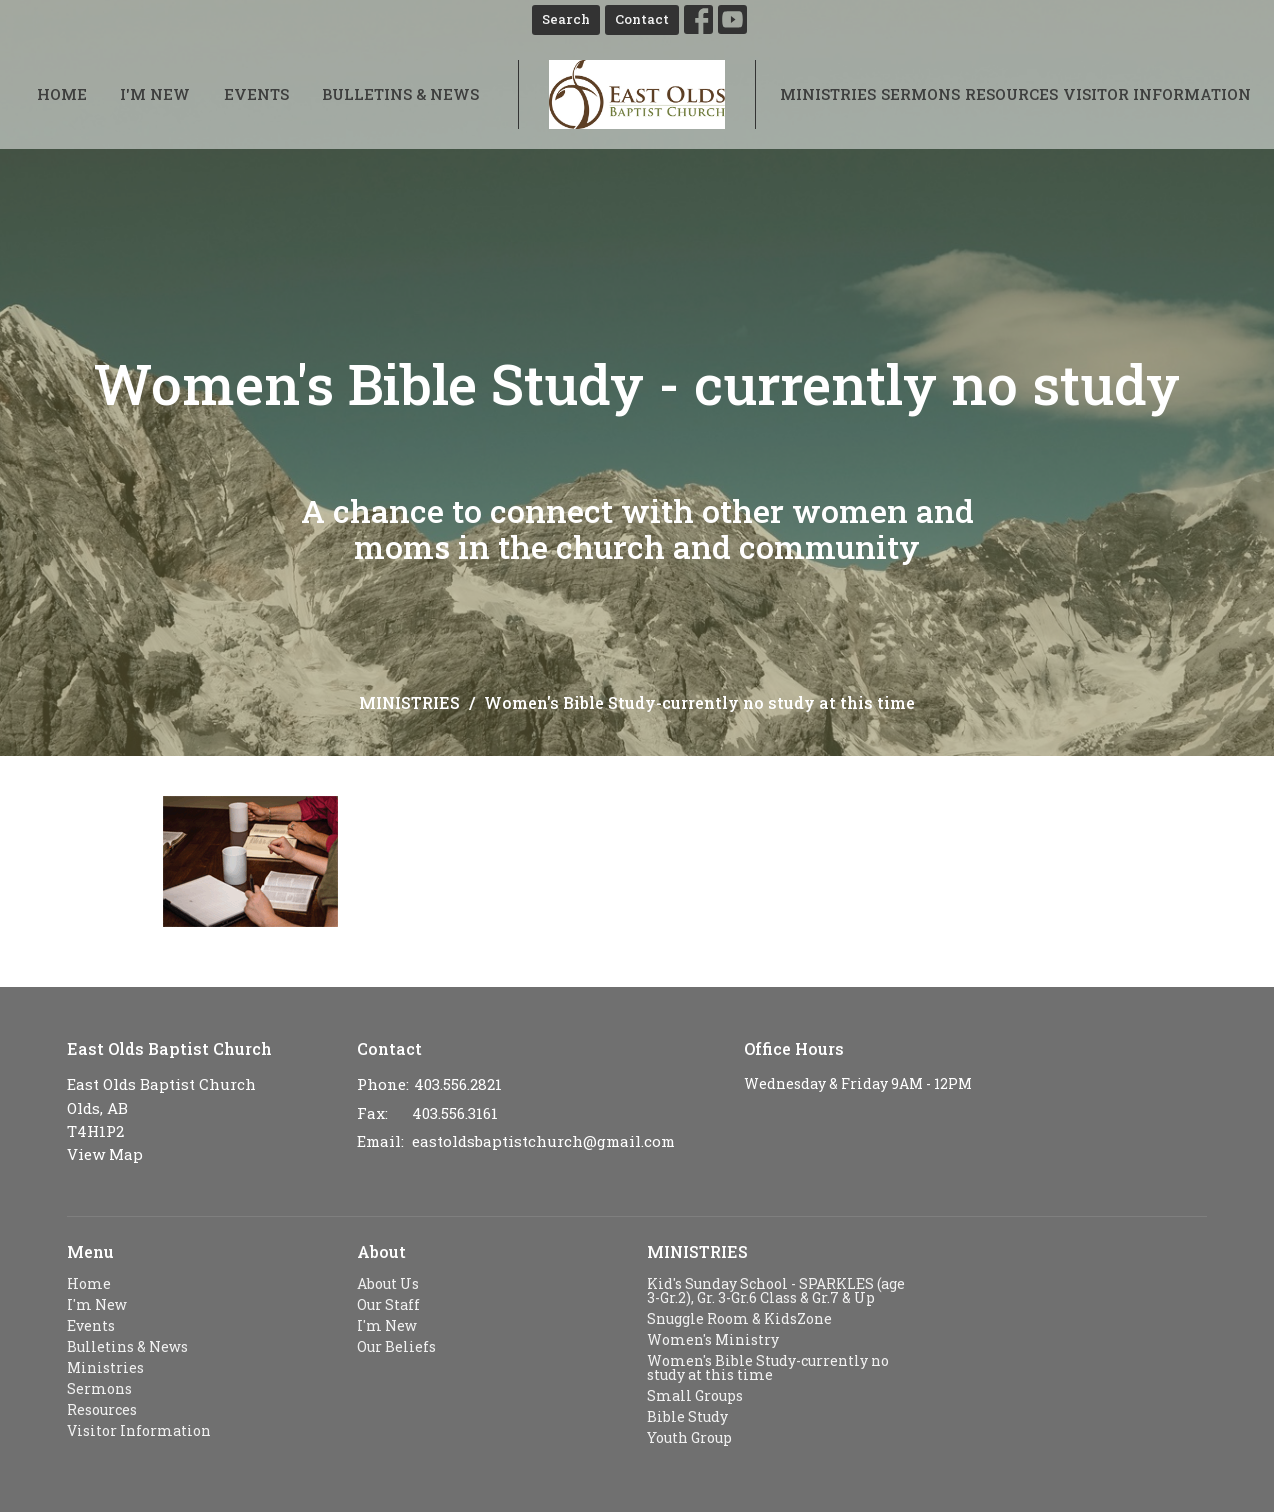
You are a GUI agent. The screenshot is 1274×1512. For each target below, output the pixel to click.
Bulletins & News (400, 94)
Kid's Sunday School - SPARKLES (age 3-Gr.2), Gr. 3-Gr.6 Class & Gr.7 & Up (776, 1290)
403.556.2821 (458, 1084)
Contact (642, 19)
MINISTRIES (409, 702)
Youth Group (689, 1437)
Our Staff (388, 1304)
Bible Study (687, 1416)
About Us (388, 1283)
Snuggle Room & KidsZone (739, 1318)
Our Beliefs (396, 1346)
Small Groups (695, 1395)
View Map (105, 1154)
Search (566, 19)
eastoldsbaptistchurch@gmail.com (543, 1141)
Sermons (920, 94)
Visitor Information (1157, 94)
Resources (1011, 94)
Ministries (828, 94)
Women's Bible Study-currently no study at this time (768, 1367)
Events (256, 94)
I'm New (155, 94)
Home (62, 94)
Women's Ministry (713, 1339)
